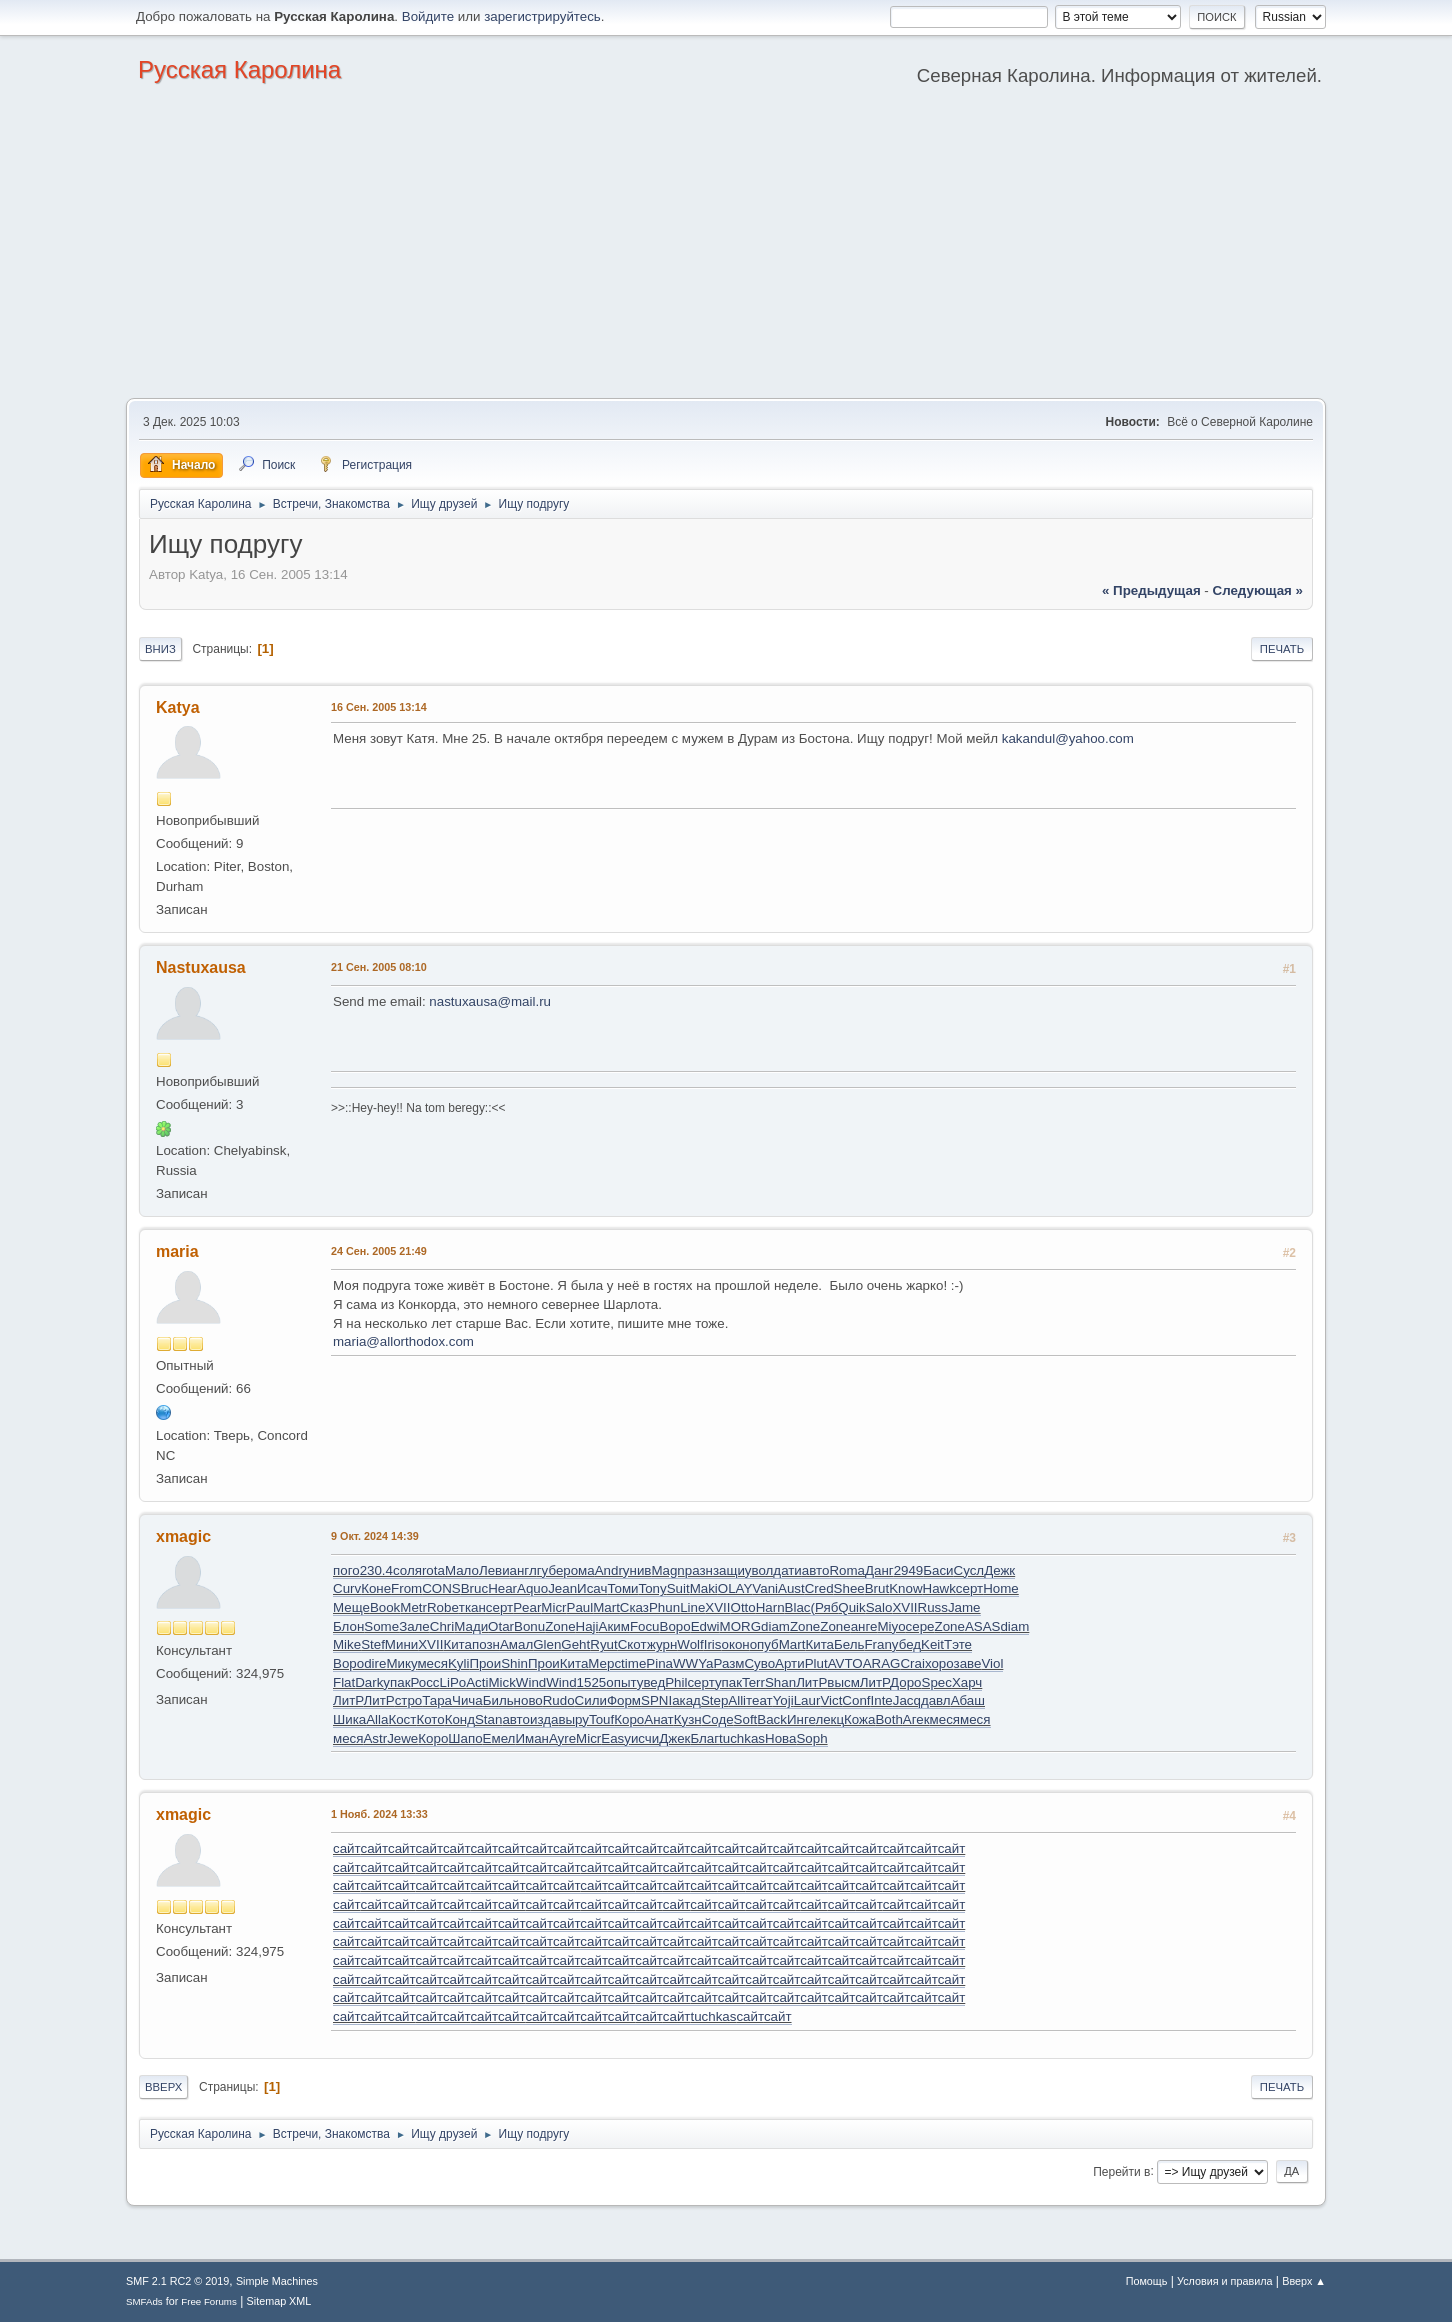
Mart (606, 1607)
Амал (516, 1644)
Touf (601, 1719)
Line (692, 1607)
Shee (849, 1588)
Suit (678, 1588)
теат (759, 1700)
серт (969, 1588)
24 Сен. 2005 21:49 (379, 1251)
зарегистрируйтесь (542, 16)
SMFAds (144, 2301)
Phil (676, 1682)
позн (486, 1644)
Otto (743, 1607)
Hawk (939, 1588)
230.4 (376, 1570)
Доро (905, 1682)
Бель (849, 1644)
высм (843, 1682)
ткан (472, 1607)
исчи (645, 1738)
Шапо (465, 1738)
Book (385, 1607)
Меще (351, 1607)
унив (637, 1570)
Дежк (999, 1570)
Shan (780, 1682)
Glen (547, 1644)
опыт (621, 1682)
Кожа (859, 1719)
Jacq (907, 1700)
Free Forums (209, 2301)
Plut (816, 1663)
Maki (704, 1588)
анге (864, 1626)
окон (736, 1644)
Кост (402, 1719)
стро (409, 1700)
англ (523, 1570)
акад (686, 1700)
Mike (347, 1644)
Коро (629, 1719)
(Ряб (825, 1607)
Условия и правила (1224, 2281)
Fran (877, 1644)
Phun (664, 1607)
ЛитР (811, 1682)
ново (528, 1700)
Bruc (474, 1588)
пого (346, 1570)
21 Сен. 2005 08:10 (379, 967)
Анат (658, 1719)
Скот (632, 1644)
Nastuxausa (201, 967)
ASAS (983, 1626)
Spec (937, 1682)
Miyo (891, 1626)
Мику (401, 1663)
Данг (879, 1570)
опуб (764, 1644)
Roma (847, 1570)
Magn (667, 1570)
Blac (798, 1607)
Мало (462, 1570)
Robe (443, 1607)
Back (772, 1719)
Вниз (160, 649)
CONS (441, 1588)
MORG (740, 1626)
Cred (819, 1588)
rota (433, 1570)
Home (1001, 1588)
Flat (344, 1682)
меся (432, 1663)
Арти (790, 1663)
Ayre (562, 1738)
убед (906, 1644)
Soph (811, 1738)
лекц (829, 1719)
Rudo (559, 1700)
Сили (591, 1700)
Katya (178, 707)
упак (396, 1682)
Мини (401, 1644)
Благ (704, 1738)
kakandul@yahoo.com (1068, 738)
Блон (348, 1626)
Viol (992, 1663)
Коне (376, 1588)
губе (550, 1570)
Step (714, 1700)
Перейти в (1121, 2171)
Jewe (402, 1738)
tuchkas (742, 1738)
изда (544, 1719)
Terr (753, 1682)
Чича (467, 1700)
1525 (592, 1682)
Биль (498, 1700)
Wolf (690, 1644)
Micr (553, 1607)
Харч (967, 1682)
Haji (587, 1626)
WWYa (693, 1663)
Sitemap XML (279, 2301)
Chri (442, 1626)
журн (662, 1644)
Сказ (634, 1607)
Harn (770, 1607)
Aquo (532, 1588)
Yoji (783, 1700)
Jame (964, 1607)
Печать (1282, 649)
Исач (592, 1588)
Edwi (705, 1626)
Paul (580, 1607)
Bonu (529, 1626)
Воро (675, 1626)
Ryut (603, 1644)
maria (177, 1251)
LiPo (453, 1682)
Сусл (969, 1570)
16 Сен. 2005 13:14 (379, 707)
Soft (746, 1719)
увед (651, 1682)
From (406, 1588)
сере (920, 1626)
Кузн (688, 1719)
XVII (717, 1607)
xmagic (183, 1536)
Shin (514, 1663)
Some (381, 1626)
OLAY (735, 1588)
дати (787, 1570)
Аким (614, 1626)
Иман (532, 1738)
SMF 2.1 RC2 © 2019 (177, 2281)
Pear (527, 1607)
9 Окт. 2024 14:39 (375, 1536)
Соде (718, 1719)
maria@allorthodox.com (403, 1341)
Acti (477, 1682)
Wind (531, 1682)
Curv (347, 1588)
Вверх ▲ (1304, 2281)
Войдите (428, 16)
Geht (575, 1644)
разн (699, 1570)
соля (407, 1570)
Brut (877, 1588)
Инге (801, 1719)
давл (936, 1700)
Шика (349, 1719)
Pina (659, 1663)
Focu (645, 1626)
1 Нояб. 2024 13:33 (379, 1814)
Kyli (458, 1663)
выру (573, 1719)
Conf (856, 1700)
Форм (624, 1700)
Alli (737, 1700)
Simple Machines (277, 2281)
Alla (377, 1719)
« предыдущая (1151, 590)
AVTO (845, 1663)
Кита (457, 1644)
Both (888, 1719)
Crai (912, 1663)
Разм (728, 1663)
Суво (759, 1663)
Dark (369, 1682)
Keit (932, 1644)
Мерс (604, 1663)
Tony (653, 1588)
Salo (879, 1607)
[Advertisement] (726, 248)
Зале (414, 1626)
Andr (609, 1570)
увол (759, 1570)
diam (775, 1626)
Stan (488, 1719)
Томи (622, 1588)
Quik (851, 1607)
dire (375, 1663)
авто (816, 1570)
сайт (346, 1848)
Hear (502, 1588)
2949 (909, 1570)
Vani (765, 1588)
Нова (780, 1738)
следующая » (1258, 590)
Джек (674, 1738)
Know (905, 1588)
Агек (916, 1719)
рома (578, 1570)
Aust (791, 1588)
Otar (501, 1626)
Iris (713, 1644)
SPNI (656, 1700)
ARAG (882, 1663)
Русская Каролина (239, 69)
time (633, 1663)
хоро (939, 1663)
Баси (938, 1570)
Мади (471, 1626)
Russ (933, 1607)
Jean (562, 1588)
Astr (375, 1738)
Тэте (958, 1644)
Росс (424, 1682)
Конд (460, 1719)
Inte (882, 1700)
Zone (560, 1626)
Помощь (1147, 2281)
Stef (373, 1644)
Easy (616, 1738)
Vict (831, 1700)
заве (968, 1663)
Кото (430, 1719)
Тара (437, 1700)
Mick (501, 1682)
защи (729, 1570)
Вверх (163, 2087)
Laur (807, 1700)
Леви (494, 1570)
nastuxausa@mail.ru (490, 1001)
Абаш (968, 1700)
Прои (485, 1663)
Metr (413, 1607)
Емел (499, 1738)
